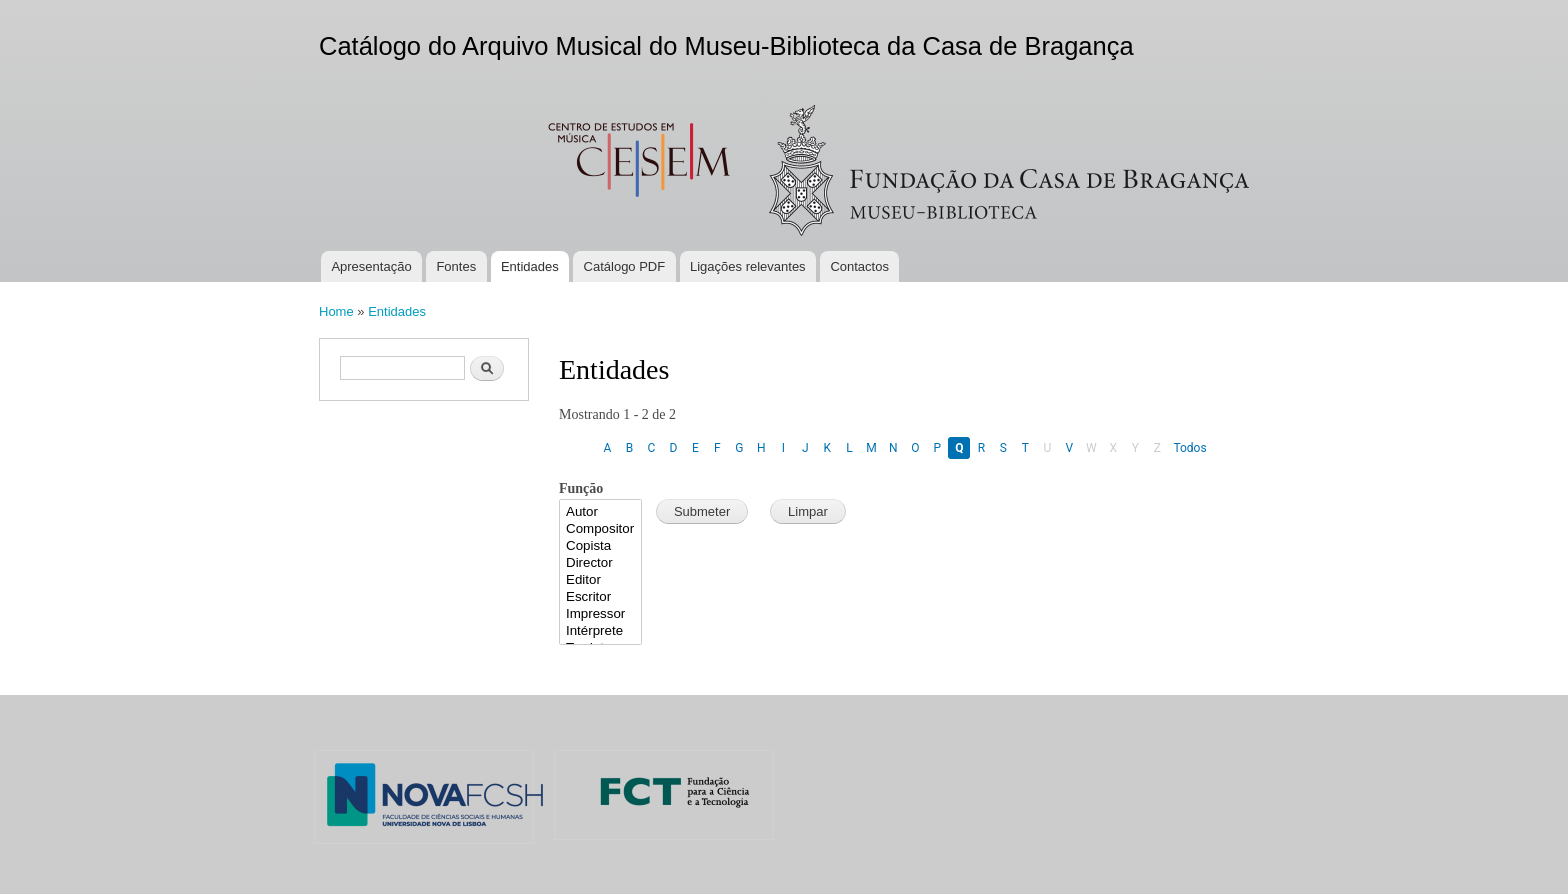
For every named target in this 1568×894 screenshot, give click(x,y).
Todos (1189, 448)
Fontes (456, 266)
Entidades (530, 266)
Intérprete (600, 631)
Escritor (600, 597)
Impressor (600, 614)
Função (581, 488)
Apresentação (371, 266)
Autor (600, 512)
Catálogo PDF (625, 266)
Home (336, 311)
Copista (600, 546)
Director (600, 563)
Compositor (600, 529)
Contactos (859, 266)
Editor (600, 580)
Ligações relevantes (748, 266)
